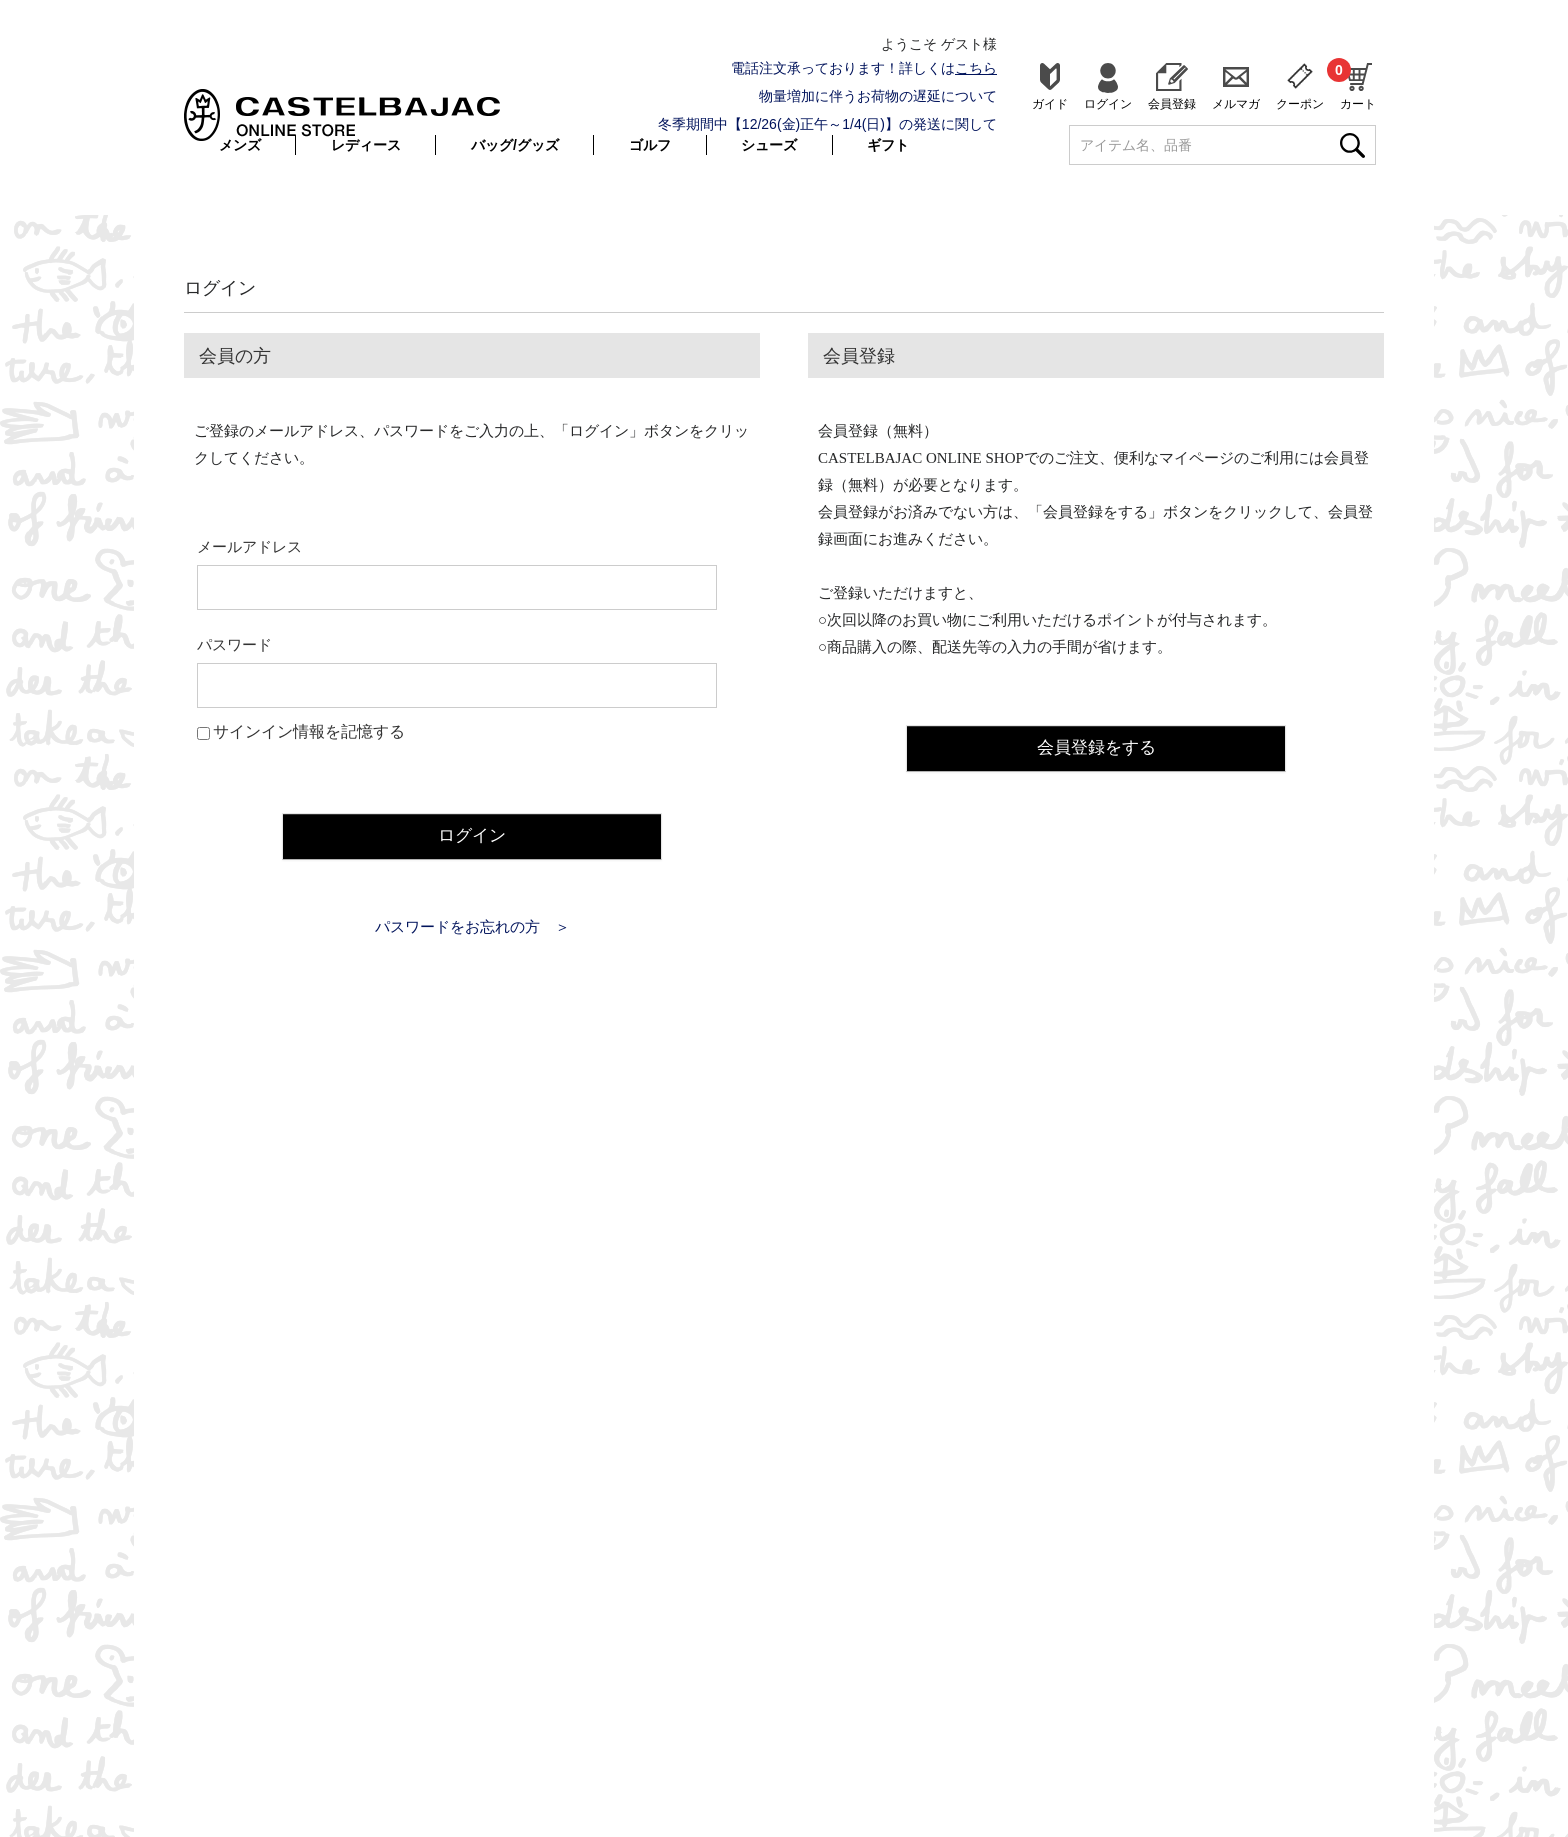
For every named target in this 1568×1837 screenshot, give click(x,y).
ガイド (1050, 103)
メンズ (240, 145)
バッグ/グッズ (515, 145)
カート (1358, 84)
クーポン (1300, 103)
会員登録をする (1096, 746)
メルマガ (1236, 103)
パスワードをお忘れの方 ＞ (472, 926)
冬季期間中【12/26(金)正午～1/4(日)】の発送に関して (827, 124)
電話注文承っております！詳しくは (864, 68)
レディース (366, 145)
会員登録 (1172, 103)
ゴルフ (650, 145)
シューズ (769, 145)
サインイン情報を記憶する (309, 731)
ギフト (888, 145)
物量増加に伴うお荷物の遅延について (878, 96)
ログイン (1108, 103)
